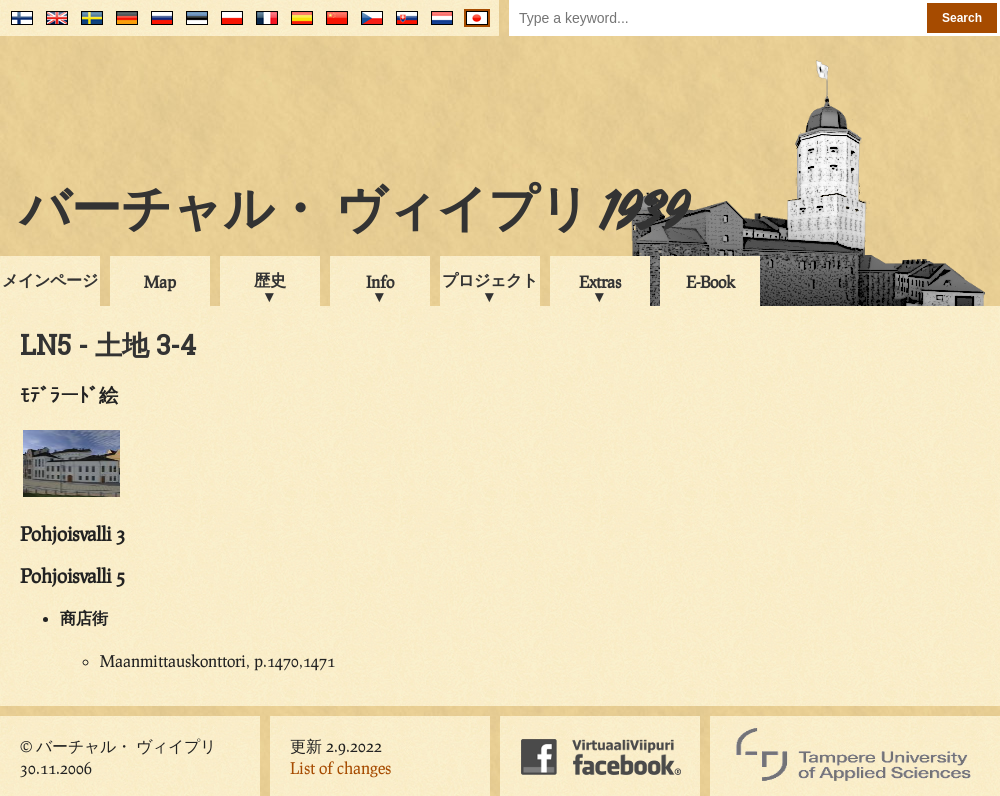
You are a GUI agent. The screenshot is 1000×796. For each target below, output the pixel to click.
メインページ (50, 279)
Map (160, 281)
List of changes (340, 767)
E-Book (710, 281)
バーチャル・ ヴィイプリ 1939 (354, 214)
